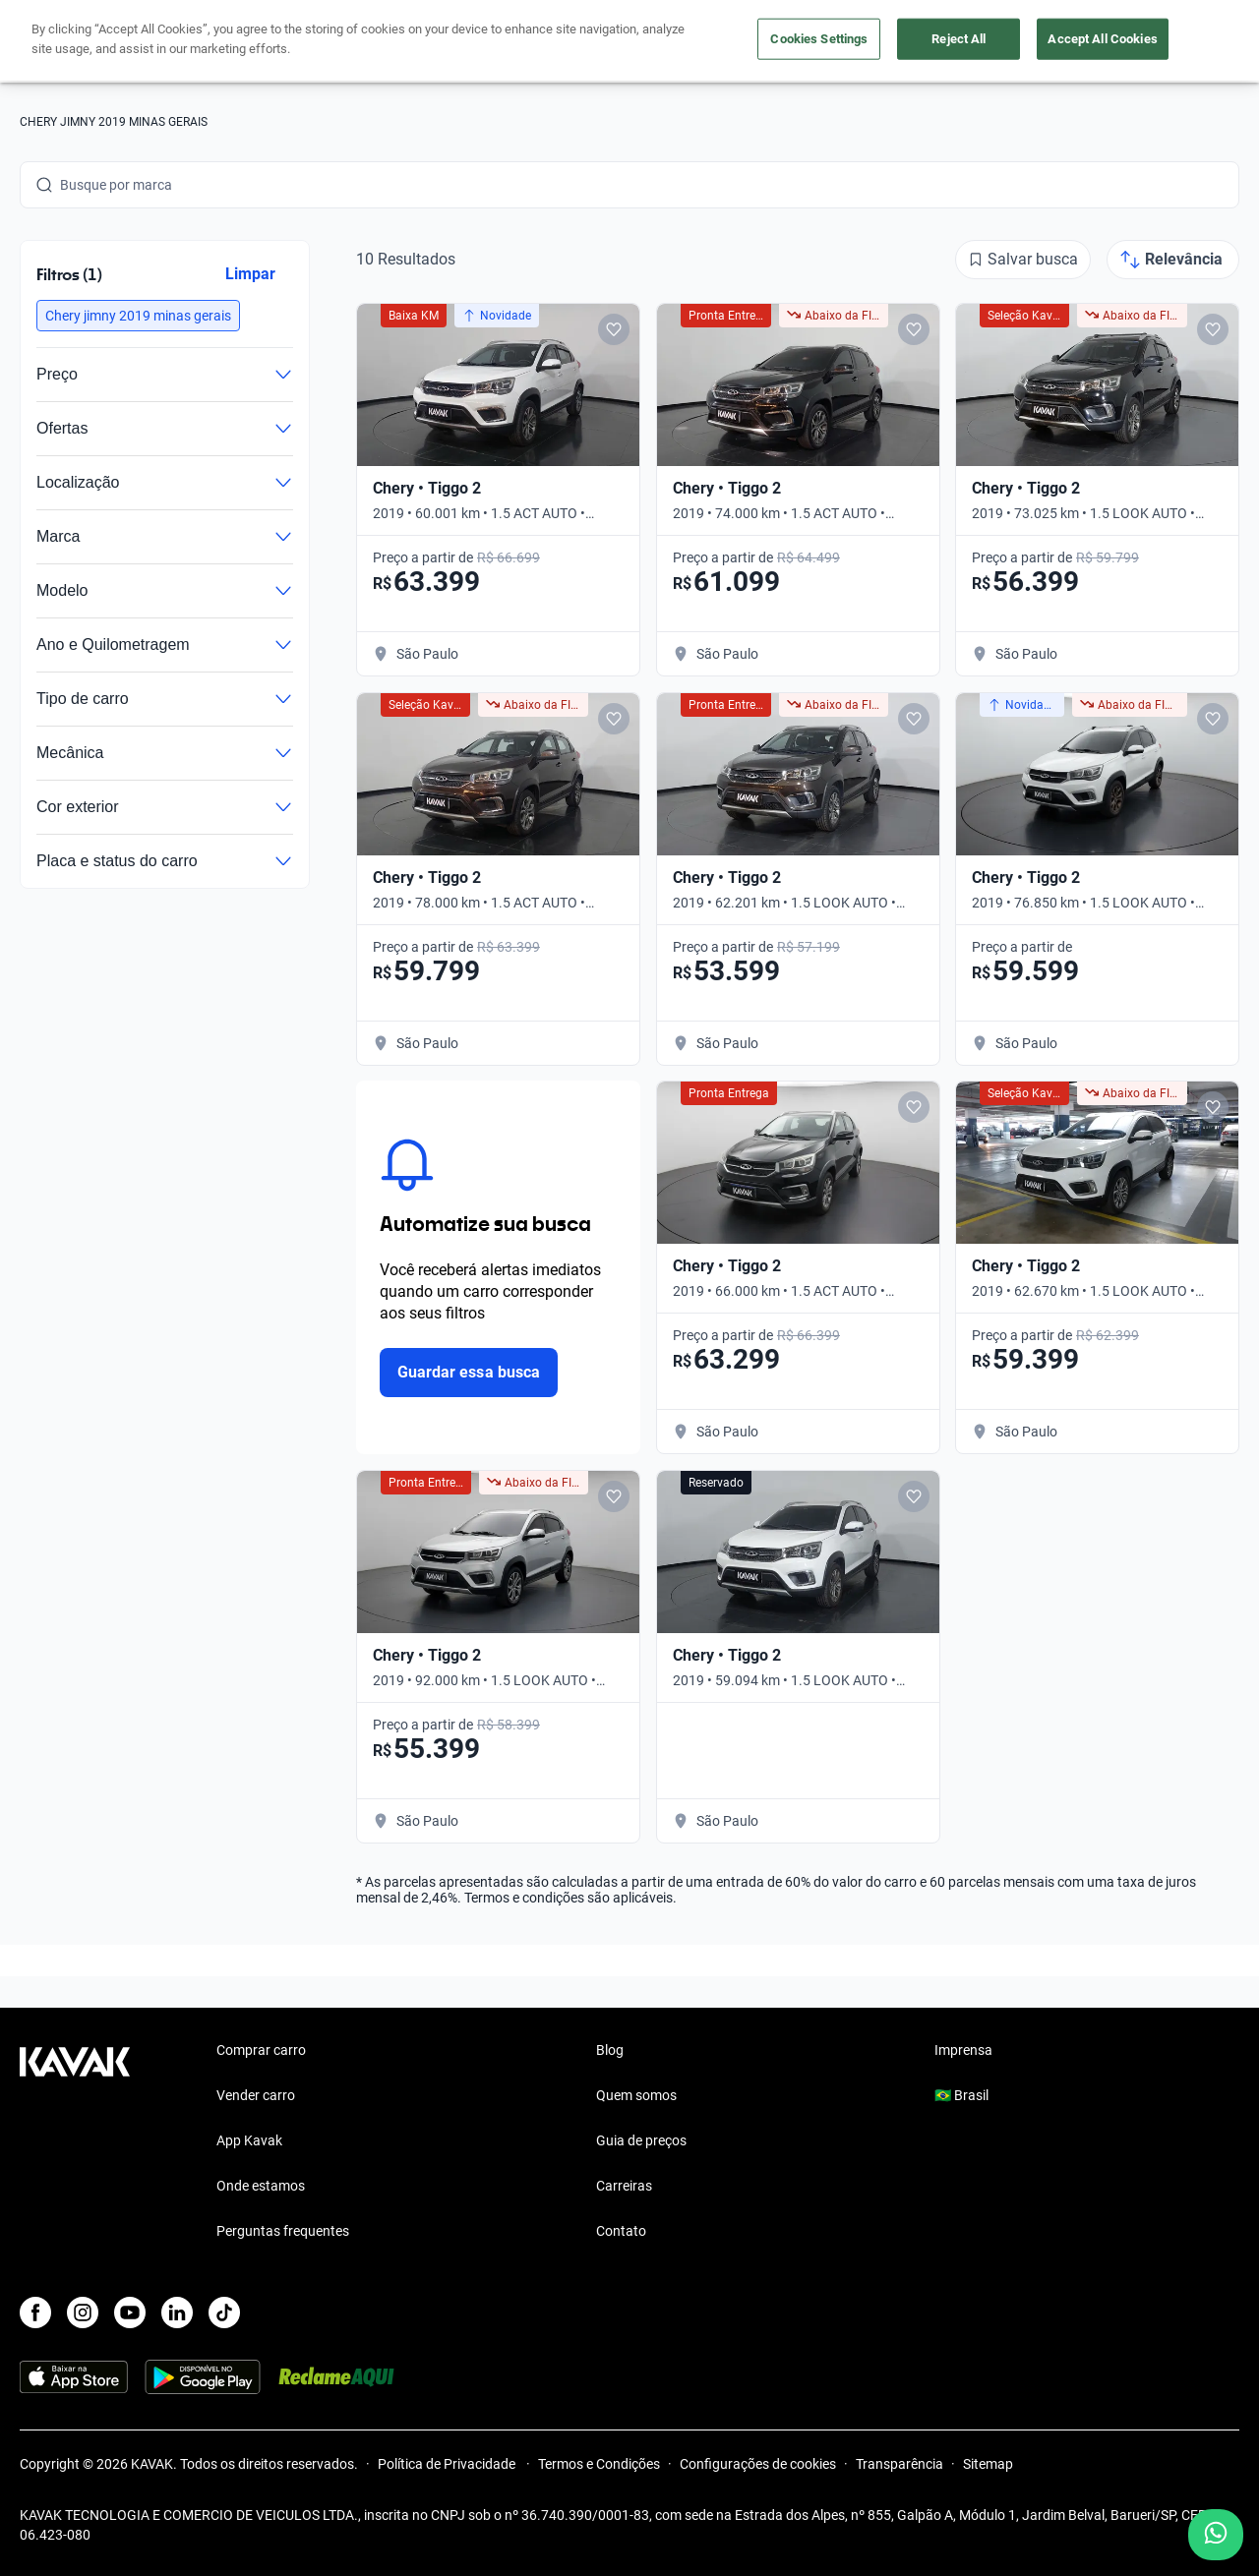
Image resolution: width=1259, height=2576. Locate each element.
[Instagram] (82, 2312)
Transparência (899, 2464)
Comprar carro (491, 41)
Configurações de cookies (758, 2464)
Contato (621, 2231)
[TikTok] (224, 2312)
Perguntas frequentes (282, 2231)
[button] (138, 315)
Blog (610, 2050)
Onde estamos (260, 2186)
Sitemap (988, 2464)
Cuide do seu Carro (857, 41)
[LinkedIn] (177, 2312)
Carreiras (624, 2186)
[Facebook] (35, 2312)
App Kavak (249, 2140)
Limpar (250, 273)
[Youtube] (130, 2312)
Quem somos (636, 2095)
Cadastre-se (1182, 41)
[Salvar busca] (1023, 259)
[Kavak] (75, 41)
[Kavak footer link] (75, 2142)
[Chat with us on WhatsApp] (1216, 2534)
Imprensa (963, 2050)
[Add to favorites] (614, 329)
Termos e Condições (599, 2464)
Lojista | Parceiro (718, 41)
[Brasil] (1065, 41)
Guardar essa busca (468, 1372)
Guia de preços (641, 2140)
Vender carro (600, 41)
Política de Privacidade (448, 2464)
